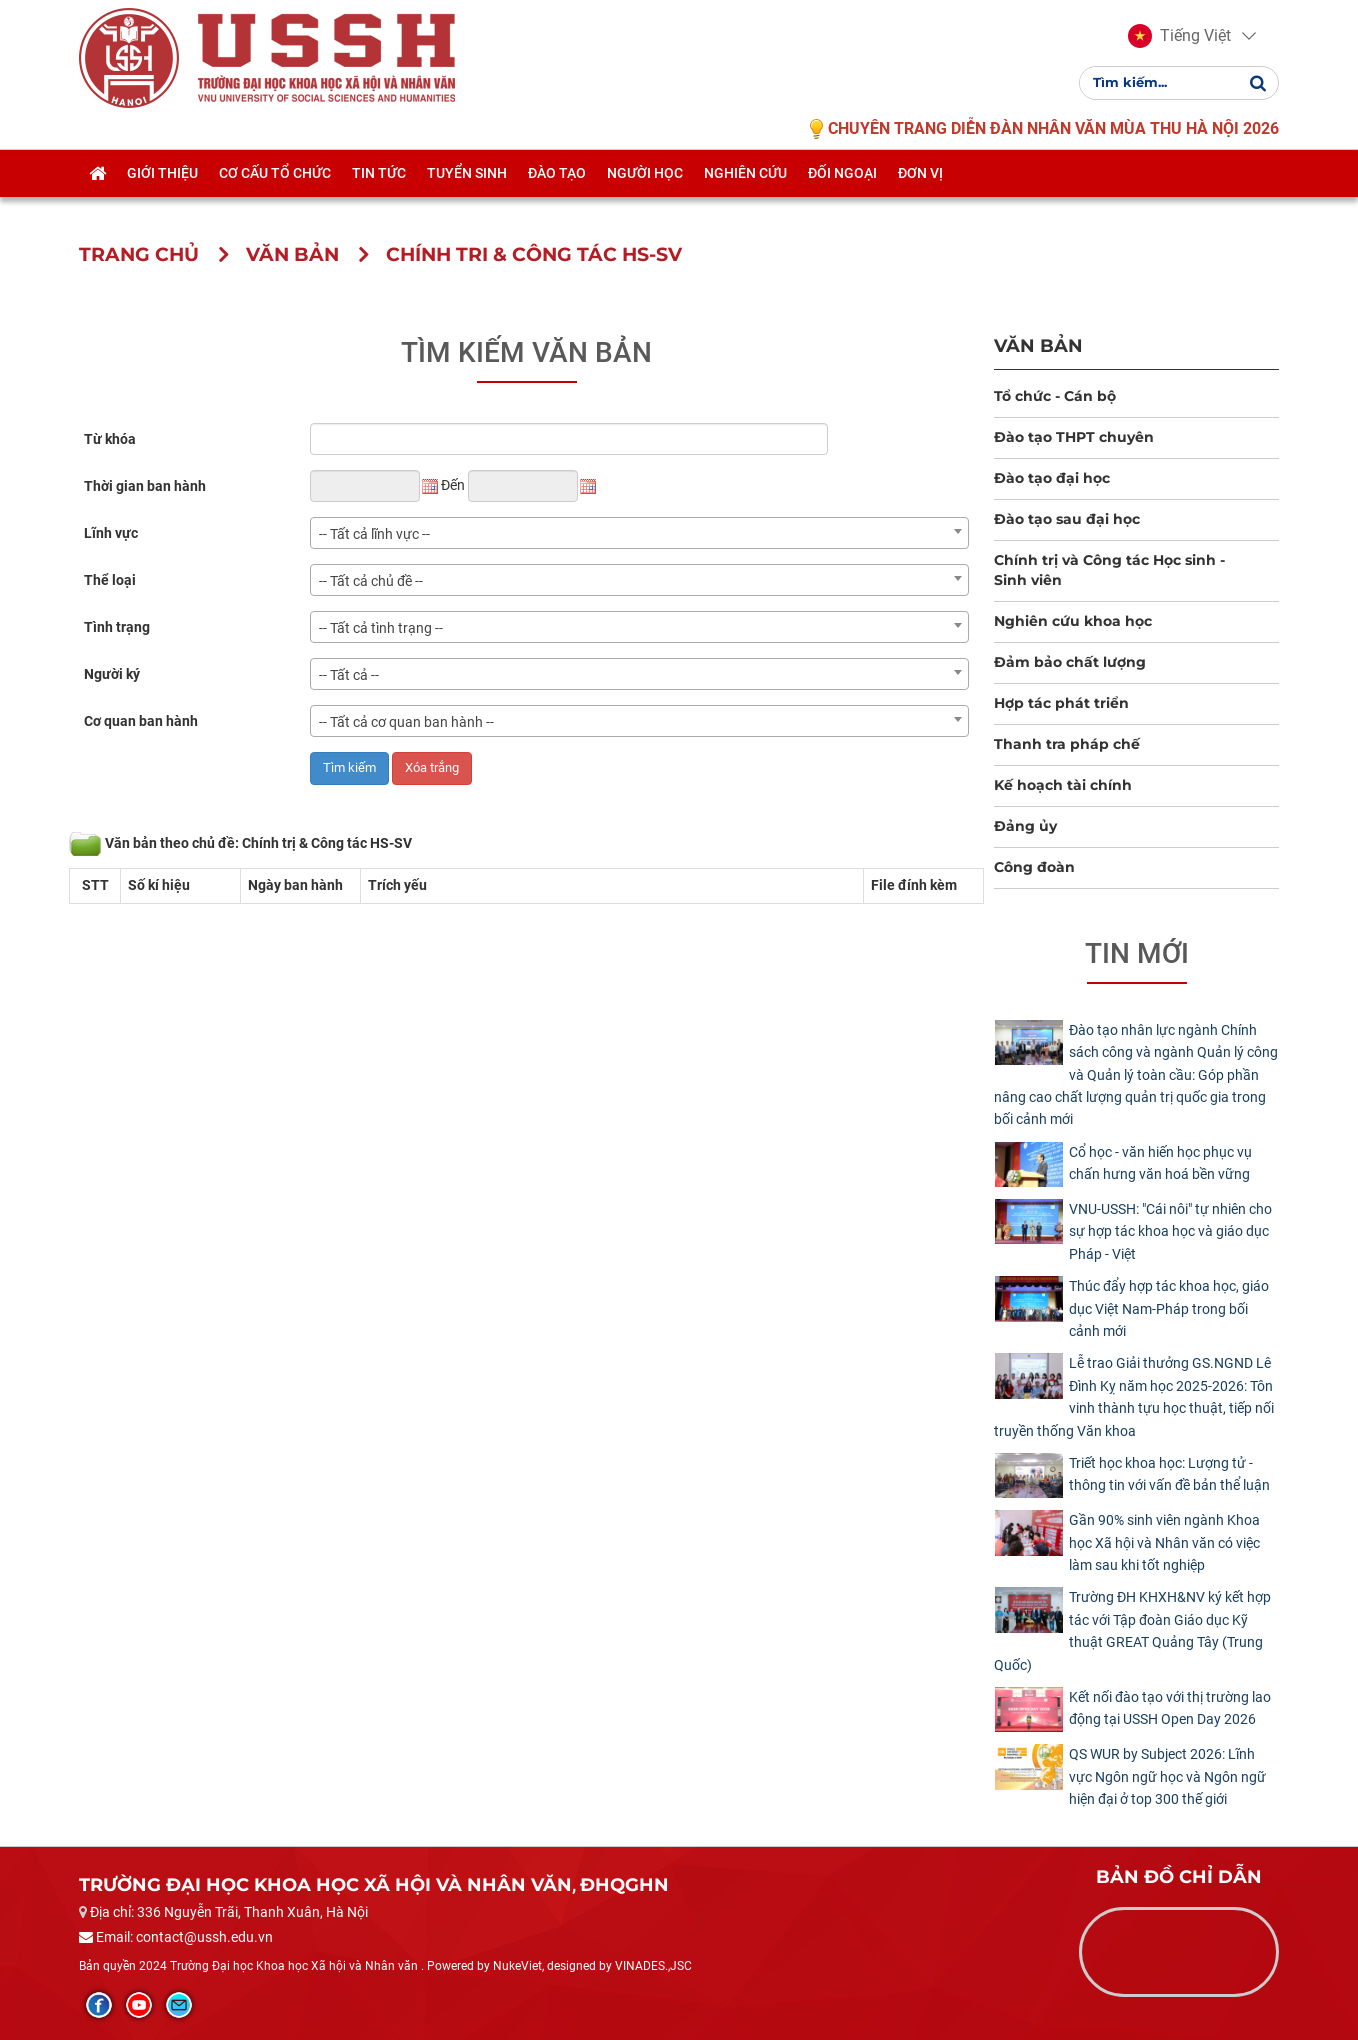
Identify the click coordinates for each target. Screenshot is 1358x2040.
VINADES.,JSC (653, 1966)
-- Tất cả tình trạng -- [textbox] (381, 628)
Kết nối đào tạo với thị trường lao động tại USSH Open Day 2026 (1170, 1708)
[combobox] (639, 533)
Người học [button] (645, 197)
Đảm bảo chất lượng (1070, 662)
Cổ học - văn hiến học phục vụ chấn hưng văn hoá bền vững (1160, 1163)
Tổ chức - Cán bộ (1055, 396)
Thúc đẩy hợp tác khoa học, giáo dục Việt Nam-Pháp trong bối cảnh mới (1169, 1308)
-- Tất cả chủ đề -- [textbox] (371, 581)
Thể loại (110, 580)
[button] (1179, 48)
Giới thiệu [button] (162, 197)
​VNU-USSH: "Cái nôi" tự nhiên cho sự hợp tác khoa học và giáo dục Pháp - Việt (1170, 1231)
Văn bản (1038, 345)
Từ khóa (110, 439)
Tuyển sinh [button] (467, 197)
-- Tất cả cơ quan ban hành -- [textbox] (406, 722)
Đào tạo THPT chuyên (1074, 437)
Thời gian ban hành (145, 486)
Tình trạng (117, 627)
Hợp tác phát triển (1061, 703)
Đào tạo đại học (1052, 478)
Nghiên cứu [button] (745, 197)
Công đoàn (1034, 867)
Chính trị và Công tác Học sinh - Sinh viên (1109, 570)
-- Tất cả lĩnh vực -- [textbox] (374, 534)
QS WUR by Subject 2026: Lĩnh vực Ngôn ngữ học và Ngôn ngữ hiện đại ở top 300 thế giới (1167, 1776)
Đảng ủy (1025, 826)
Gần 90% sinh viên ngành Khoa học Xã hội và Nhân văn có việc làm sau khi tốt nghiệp (1164, 1542)
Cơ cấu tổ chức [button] (275, 197)
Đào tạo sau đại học (1067, 519)
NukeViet (517, 1966)
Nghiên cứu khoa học (1073, 621)
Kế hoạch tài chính (1063, 785)
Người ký (112, 674)
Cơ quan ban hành (141, 721)
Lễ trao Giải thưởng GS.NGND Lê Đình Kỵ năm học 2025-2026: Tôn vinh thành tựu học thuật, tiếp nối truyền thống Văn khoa (1134, 1396)
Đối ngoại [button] (842, 197)
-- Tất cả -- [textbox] (349, 675)
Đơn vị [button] (920, 197)
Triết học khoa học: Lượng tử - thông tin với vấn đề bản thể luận (1169, 1474)
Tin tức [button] (379, 197)
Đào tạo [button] (557, 197)
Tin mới (1137, 953)
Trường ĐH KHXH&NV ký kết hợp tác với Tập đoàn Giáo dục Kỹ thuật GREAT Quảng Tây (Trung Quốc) (1132, 1630)
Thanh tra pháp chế (1067, 744)
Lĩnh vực (111, 533)
